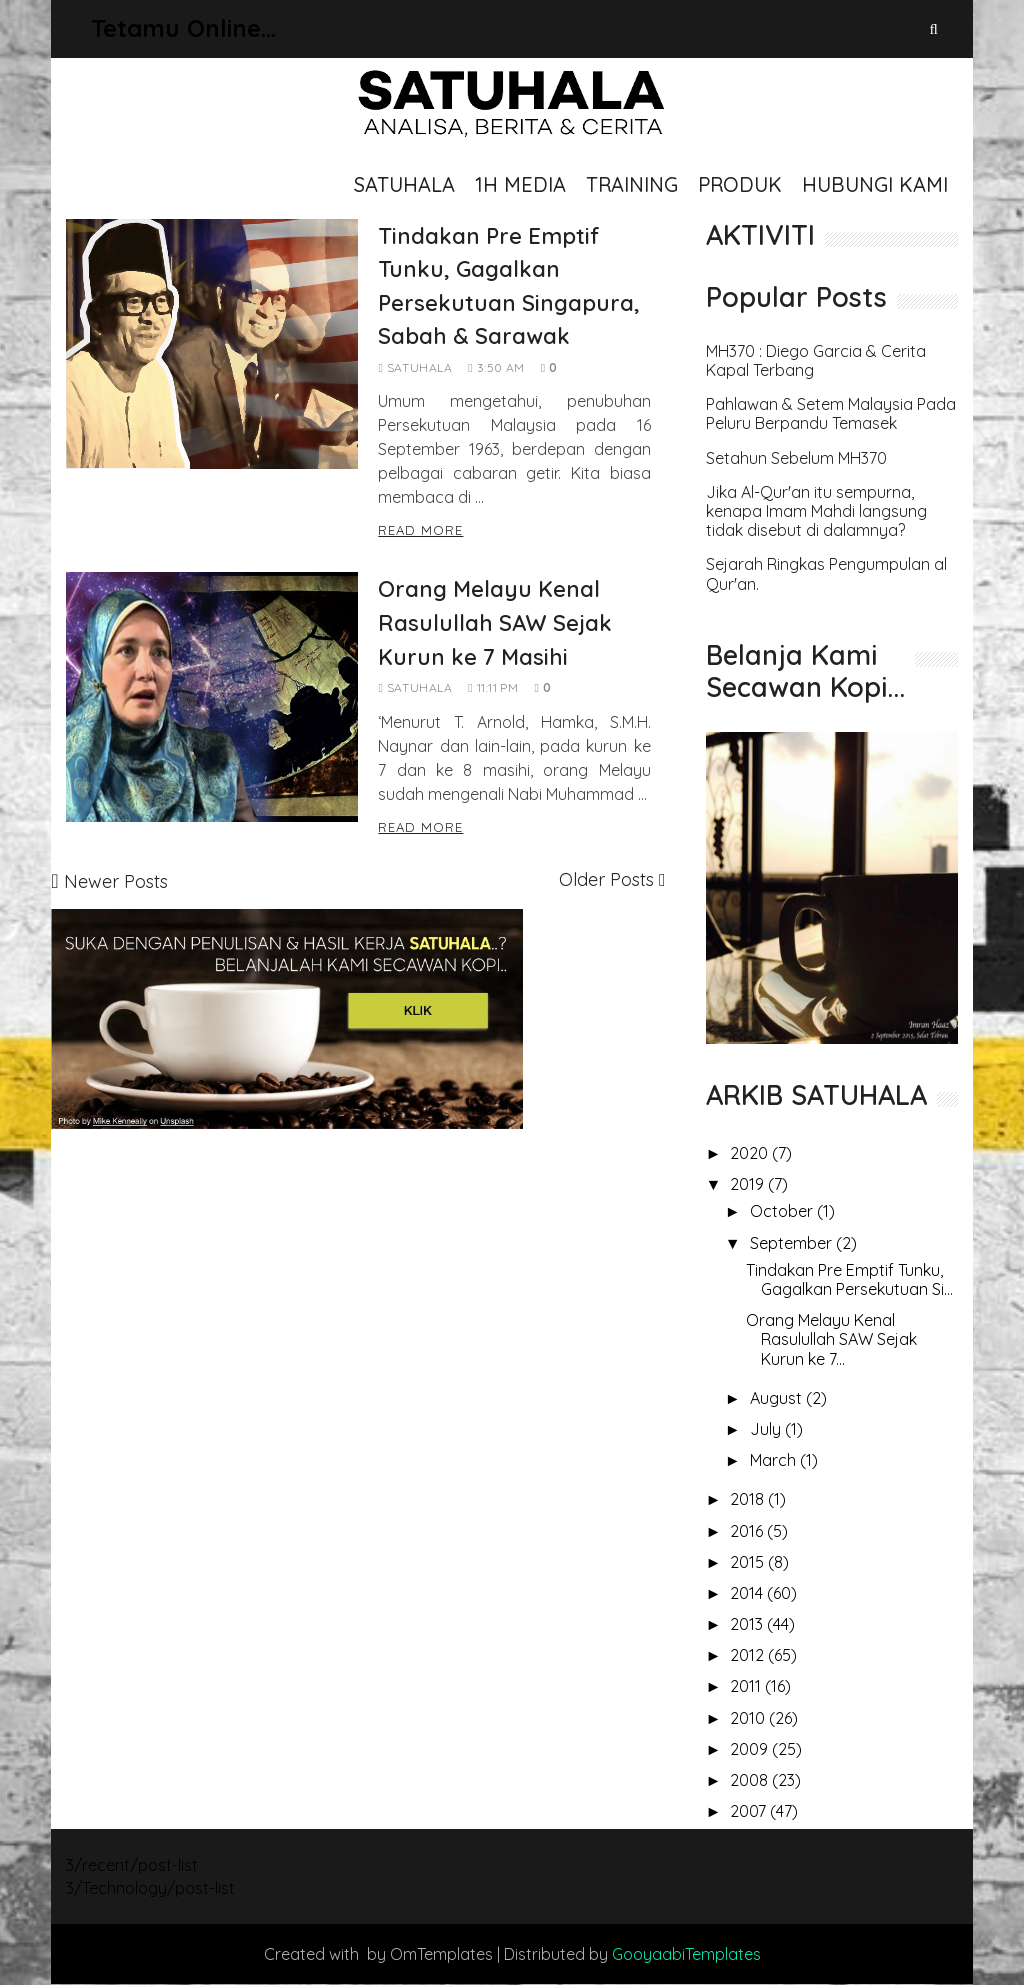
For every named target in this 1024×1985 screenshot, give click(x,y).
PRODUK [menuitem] (740, 184)
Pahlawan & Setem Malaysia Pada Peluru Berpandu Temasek (831, 414)
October (783, 1211)
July (767, 1429)
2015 (749, 1562)
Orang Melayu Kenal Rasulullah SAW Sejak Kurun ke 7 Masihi (495, 622)
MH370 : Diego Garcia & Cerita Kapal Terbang (816, 361)
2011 (747, 1686)
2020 (751, 1153)
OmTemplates (441, 1954)
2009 (751, 1749)
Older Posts (606, 879)
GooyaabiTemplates (686, 1954)
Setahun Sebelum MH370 (796, 458)
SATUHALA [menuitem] (404, 184)
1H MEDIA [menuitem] (520, 184)
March (775, 1460)
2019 (749, 1184)
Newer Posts (116, 881)
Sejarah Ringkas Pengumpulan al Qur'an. (826, 574)
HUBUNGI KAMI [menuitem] (875, 184)
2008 (751, 1780)
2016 (748, 1531)
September (793, 1243)
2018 (749, 1499)
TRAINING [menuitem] (632, 184)
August (778, 1398)
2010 (749, 1718)
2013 (748, 1624)
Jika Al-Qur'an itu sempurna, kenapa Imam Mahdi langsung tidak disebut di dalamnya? (816, 511)
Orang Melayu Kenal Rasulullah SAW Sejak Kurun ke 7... (831, 1339)
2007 (750, 1811)
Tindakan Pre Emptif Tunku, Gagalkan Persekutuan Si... (849, 1279)
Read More (420, 530)
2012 (749, 1655)
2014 (748, 1593)
